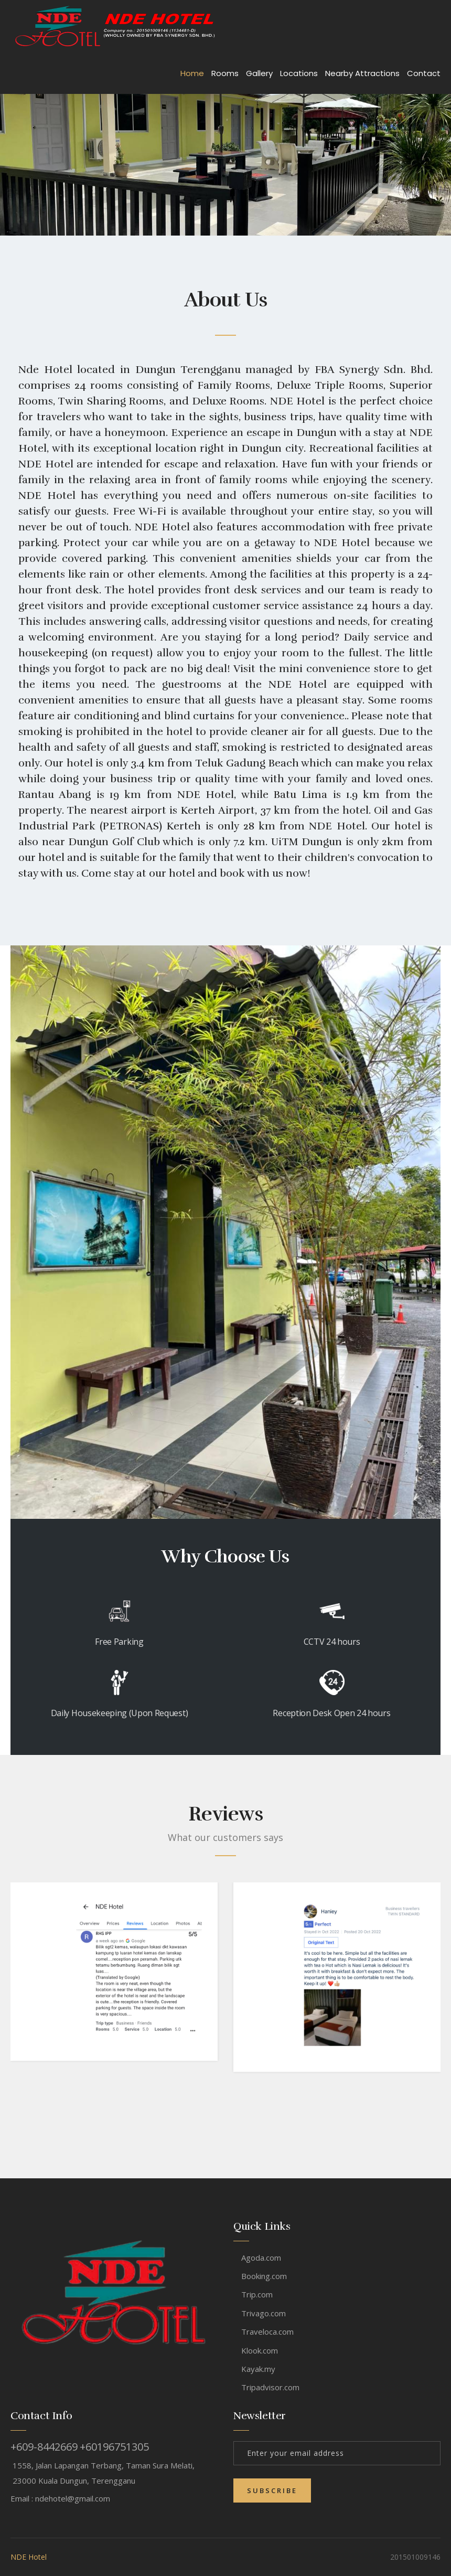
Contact (424, 73)
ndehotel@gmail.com (72, 2498)
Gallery (259, 73)
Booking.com (264, 2276)
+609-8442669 (44, 2447)
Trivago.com (263, 2313)
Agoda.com (261, 2257)
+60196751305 (114, 2447)
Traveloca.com (267, 2331)
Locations (299, 73)
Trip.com (257, 2294)
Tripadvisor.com (270, 2387)
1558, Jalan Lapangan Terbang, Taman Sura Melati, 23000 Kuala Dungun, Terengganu (104, 2473)
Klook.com (259, 2350)
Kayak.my (258, 2369)
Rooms (225, 73)
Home (192, 73)
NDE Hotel (28, 2557)
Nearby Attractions (362, 73)
